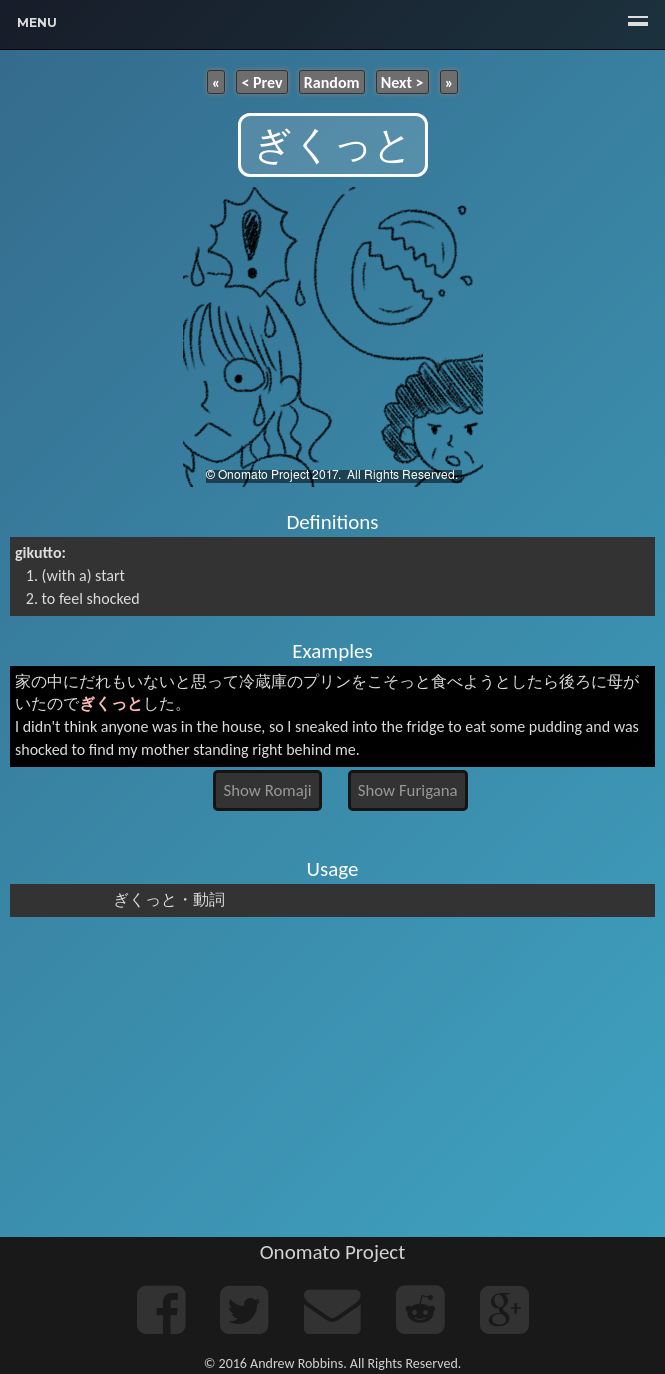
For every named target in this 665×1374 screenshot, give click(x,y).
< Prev (261, 81)
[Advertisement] (332, 1077)
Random (332, 81)
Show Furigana (408, 790)
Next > (402, 81)
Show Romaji (268, 790)
